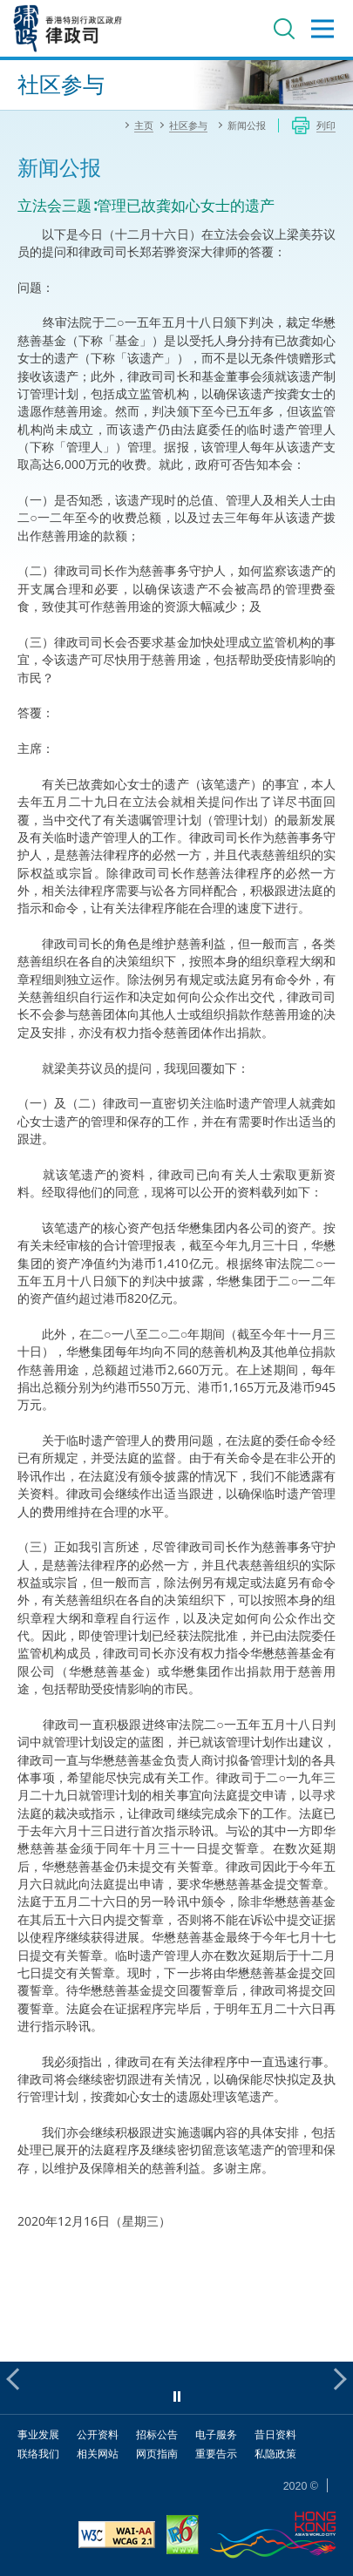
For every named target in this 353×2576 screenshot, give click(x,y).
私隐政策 (275, 2453)
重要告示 (216, 2453)
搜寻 (284, 29)
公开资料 (98, 2434)
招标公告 (157, 2434)
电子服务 (216, 2434)
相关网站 (98, 2453)
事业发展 (38, 2434)
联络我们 (38, 2453)
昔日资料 (275, 2434)
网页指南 (157, 2453)
